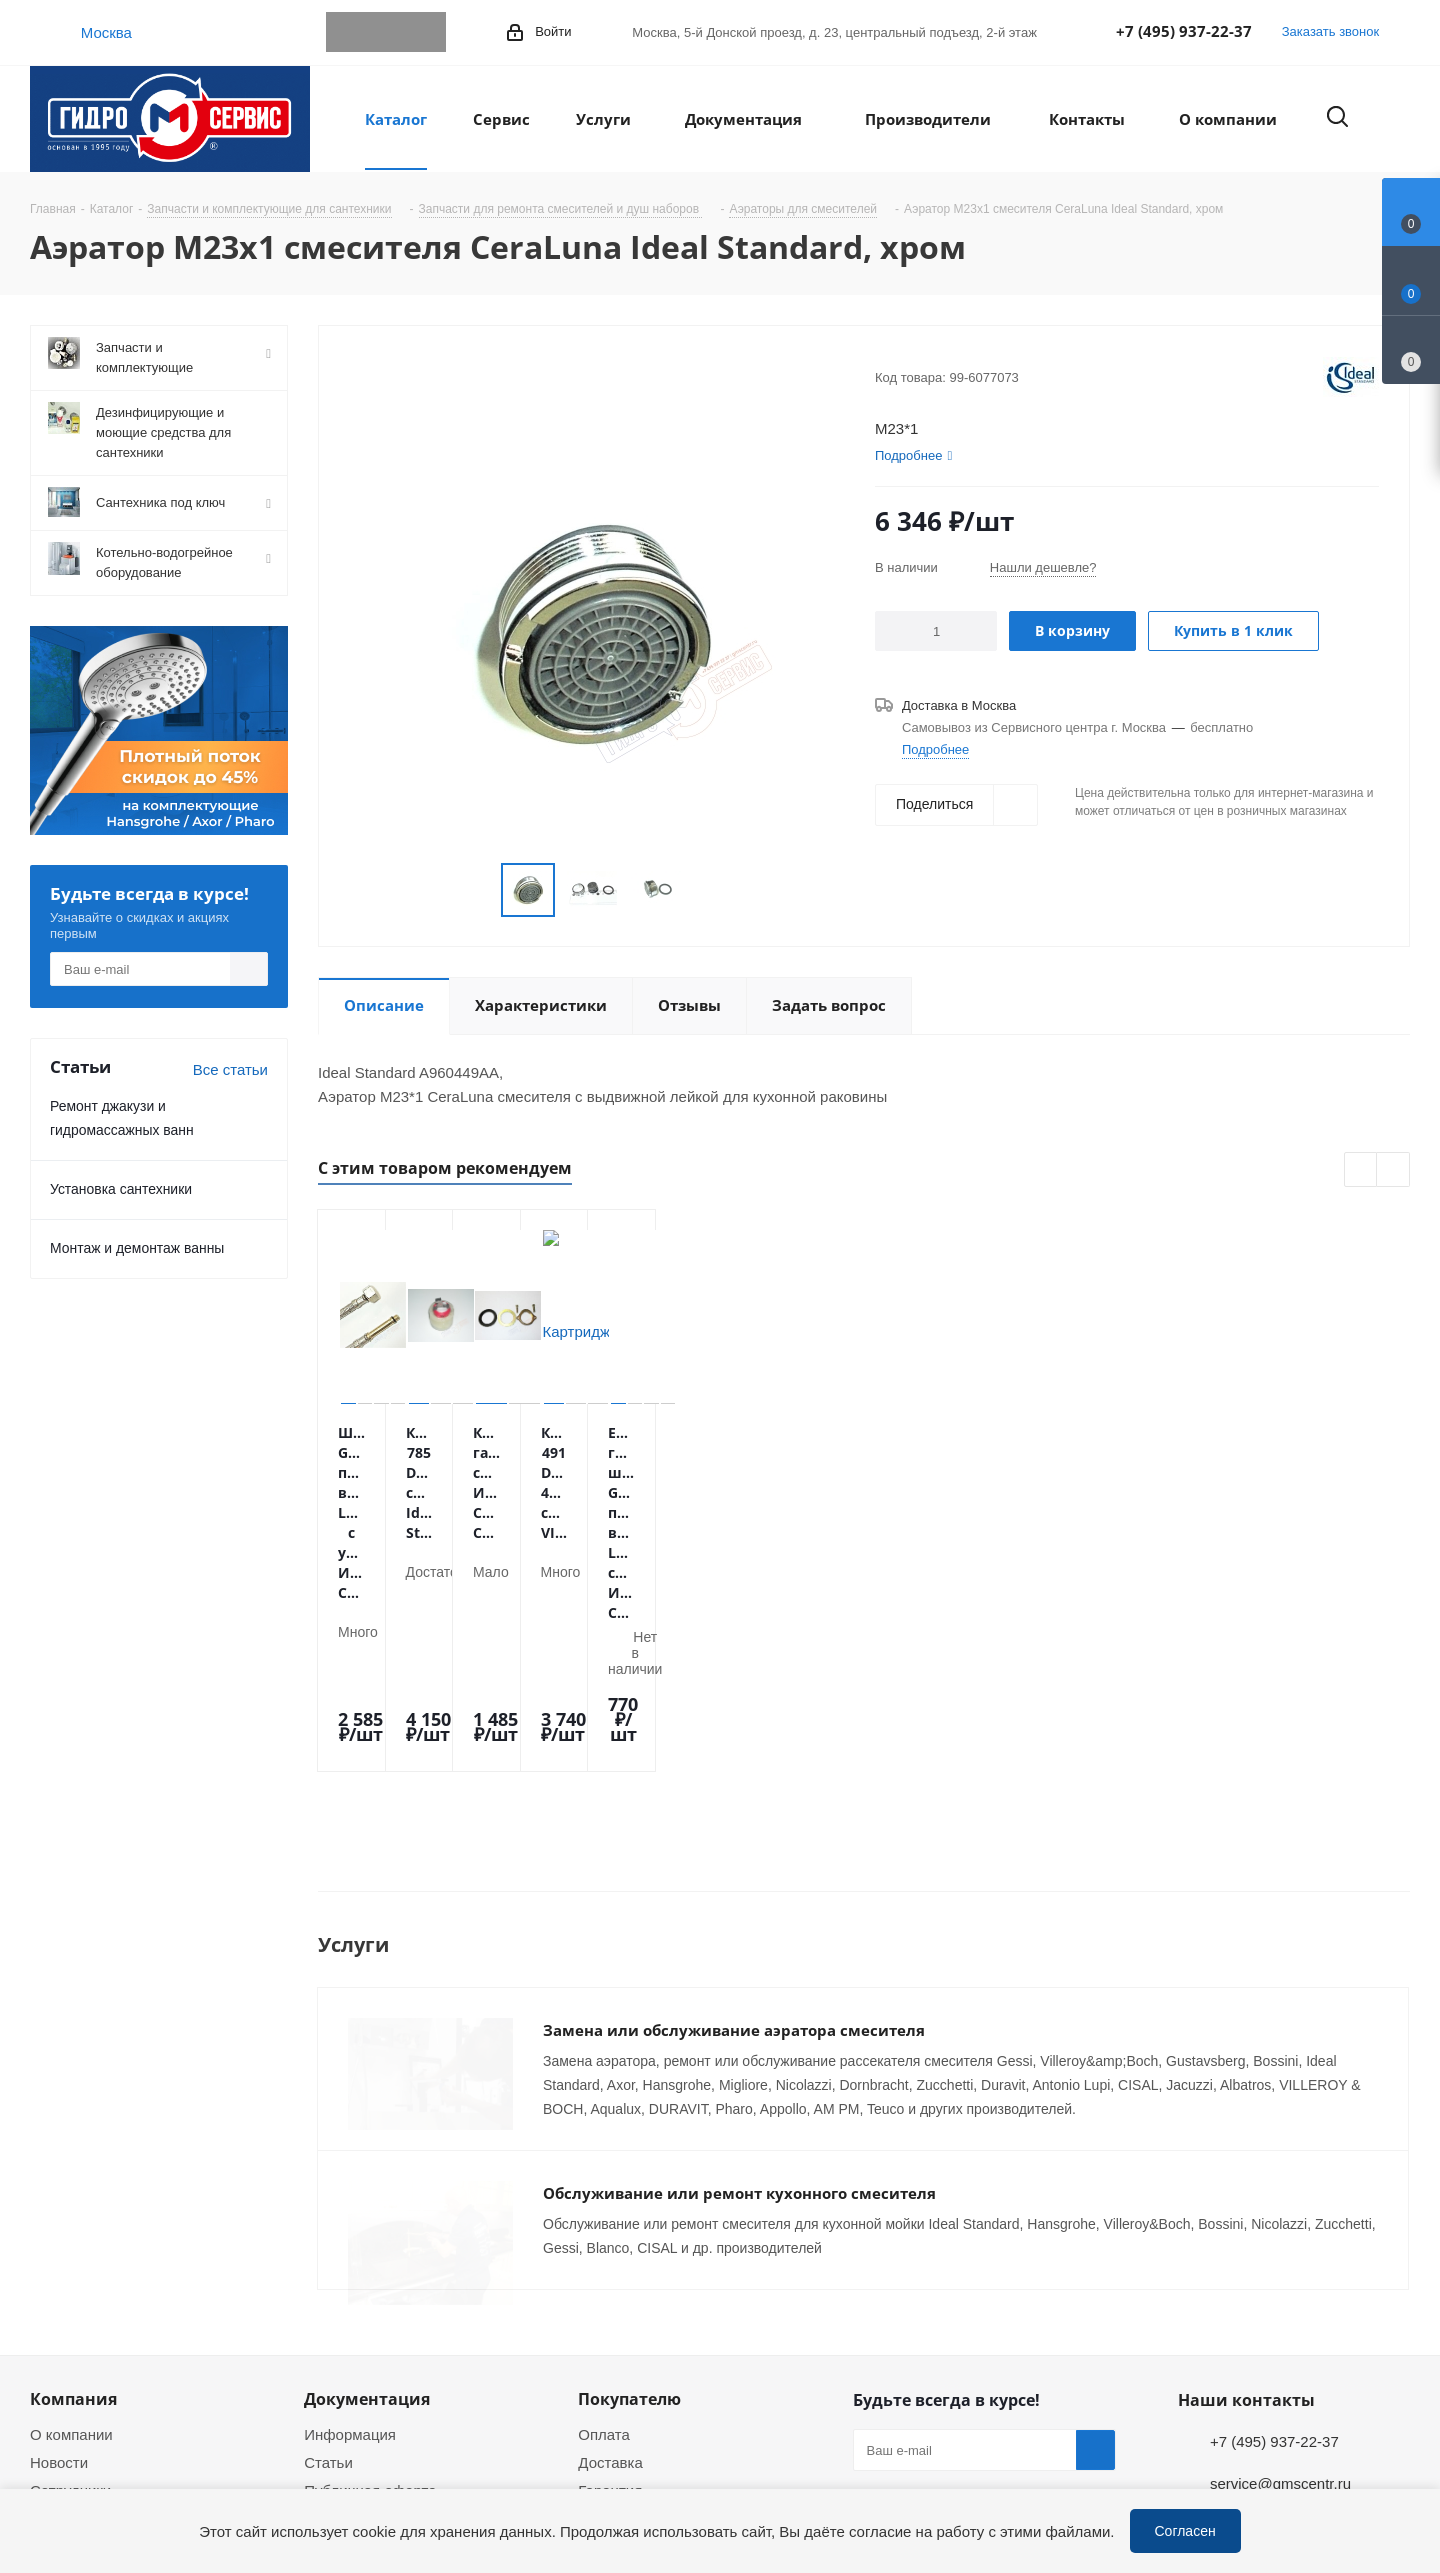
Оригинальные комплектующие (687, 2404)
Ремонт (604, 2348)
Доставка (610, 2264)
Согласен (1185, 2530)
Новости (59, 2264)
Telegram (346, 32)
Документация (367, 2201)
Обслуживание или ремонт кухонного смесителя (739, 2011)
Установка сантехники (121, 1188)
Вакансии (63, 2320)
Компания (73, 2201)
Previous (1361, 1170)
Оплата (604, 2236)
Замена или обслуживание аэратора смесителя (734, 1848)
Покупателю (629, 2201)
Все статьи (230, 1069)
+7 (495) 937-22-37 (1184, 31)
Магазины (64, 2348)
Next (1393, 1170)
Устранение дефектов (654, 2376)
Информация (350, 2236)
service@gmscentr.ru (1280, 2285)
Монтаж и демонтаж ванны (137, 1247)
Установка (613, 2320)
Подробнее (935, 749)
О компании (71, 2236)
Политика (63, 2376)
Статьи (328, 2264)
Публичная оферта (370, 2292)
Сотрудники (70, 2292)
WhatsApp (386, 32)
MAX (426, 32)
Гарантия (610, 2292)
